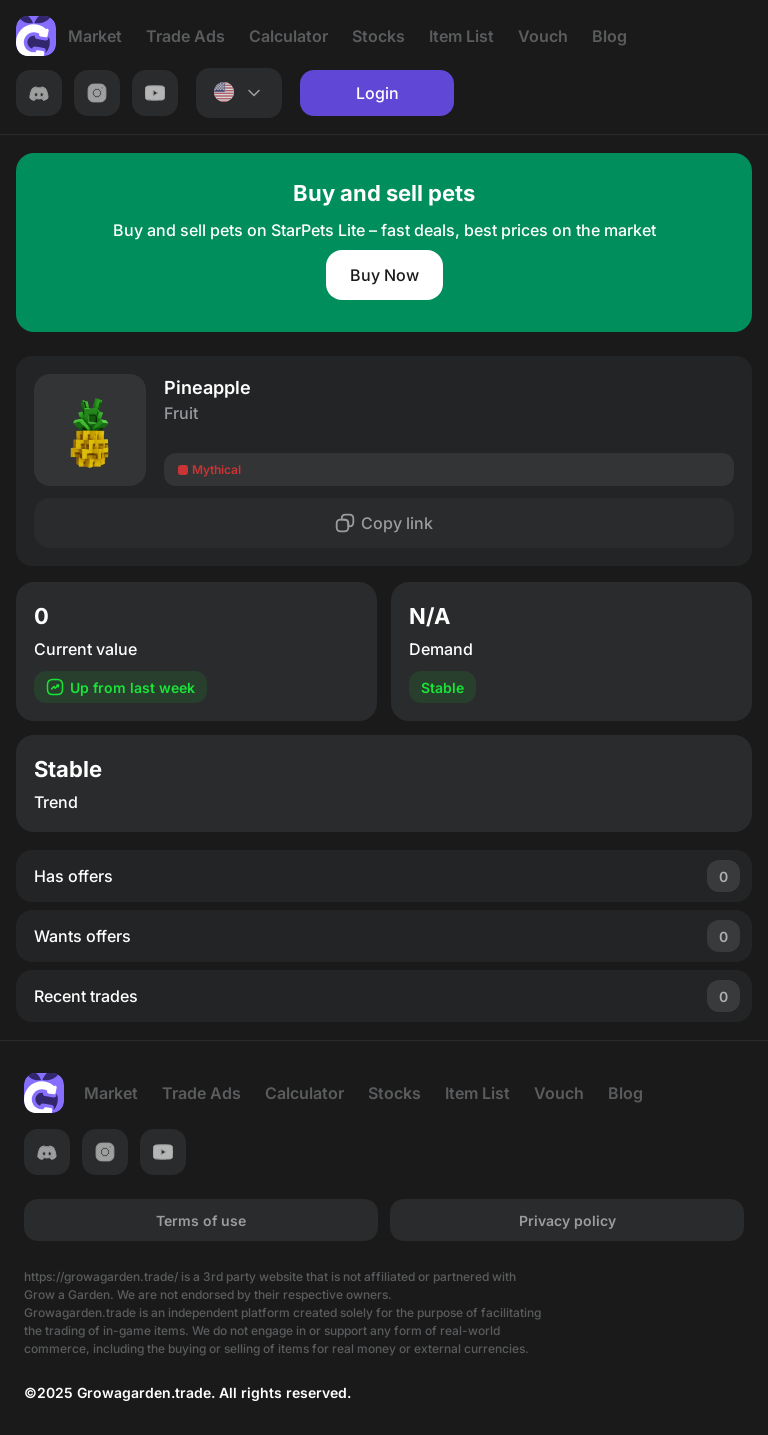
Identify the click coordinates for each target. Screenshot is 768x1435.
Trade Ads (185, 36)
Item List (461, 36)
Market (95, 36)
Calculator (288, 36)
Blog (609, 36)
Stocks (378, 36)
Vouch (543, 36)
